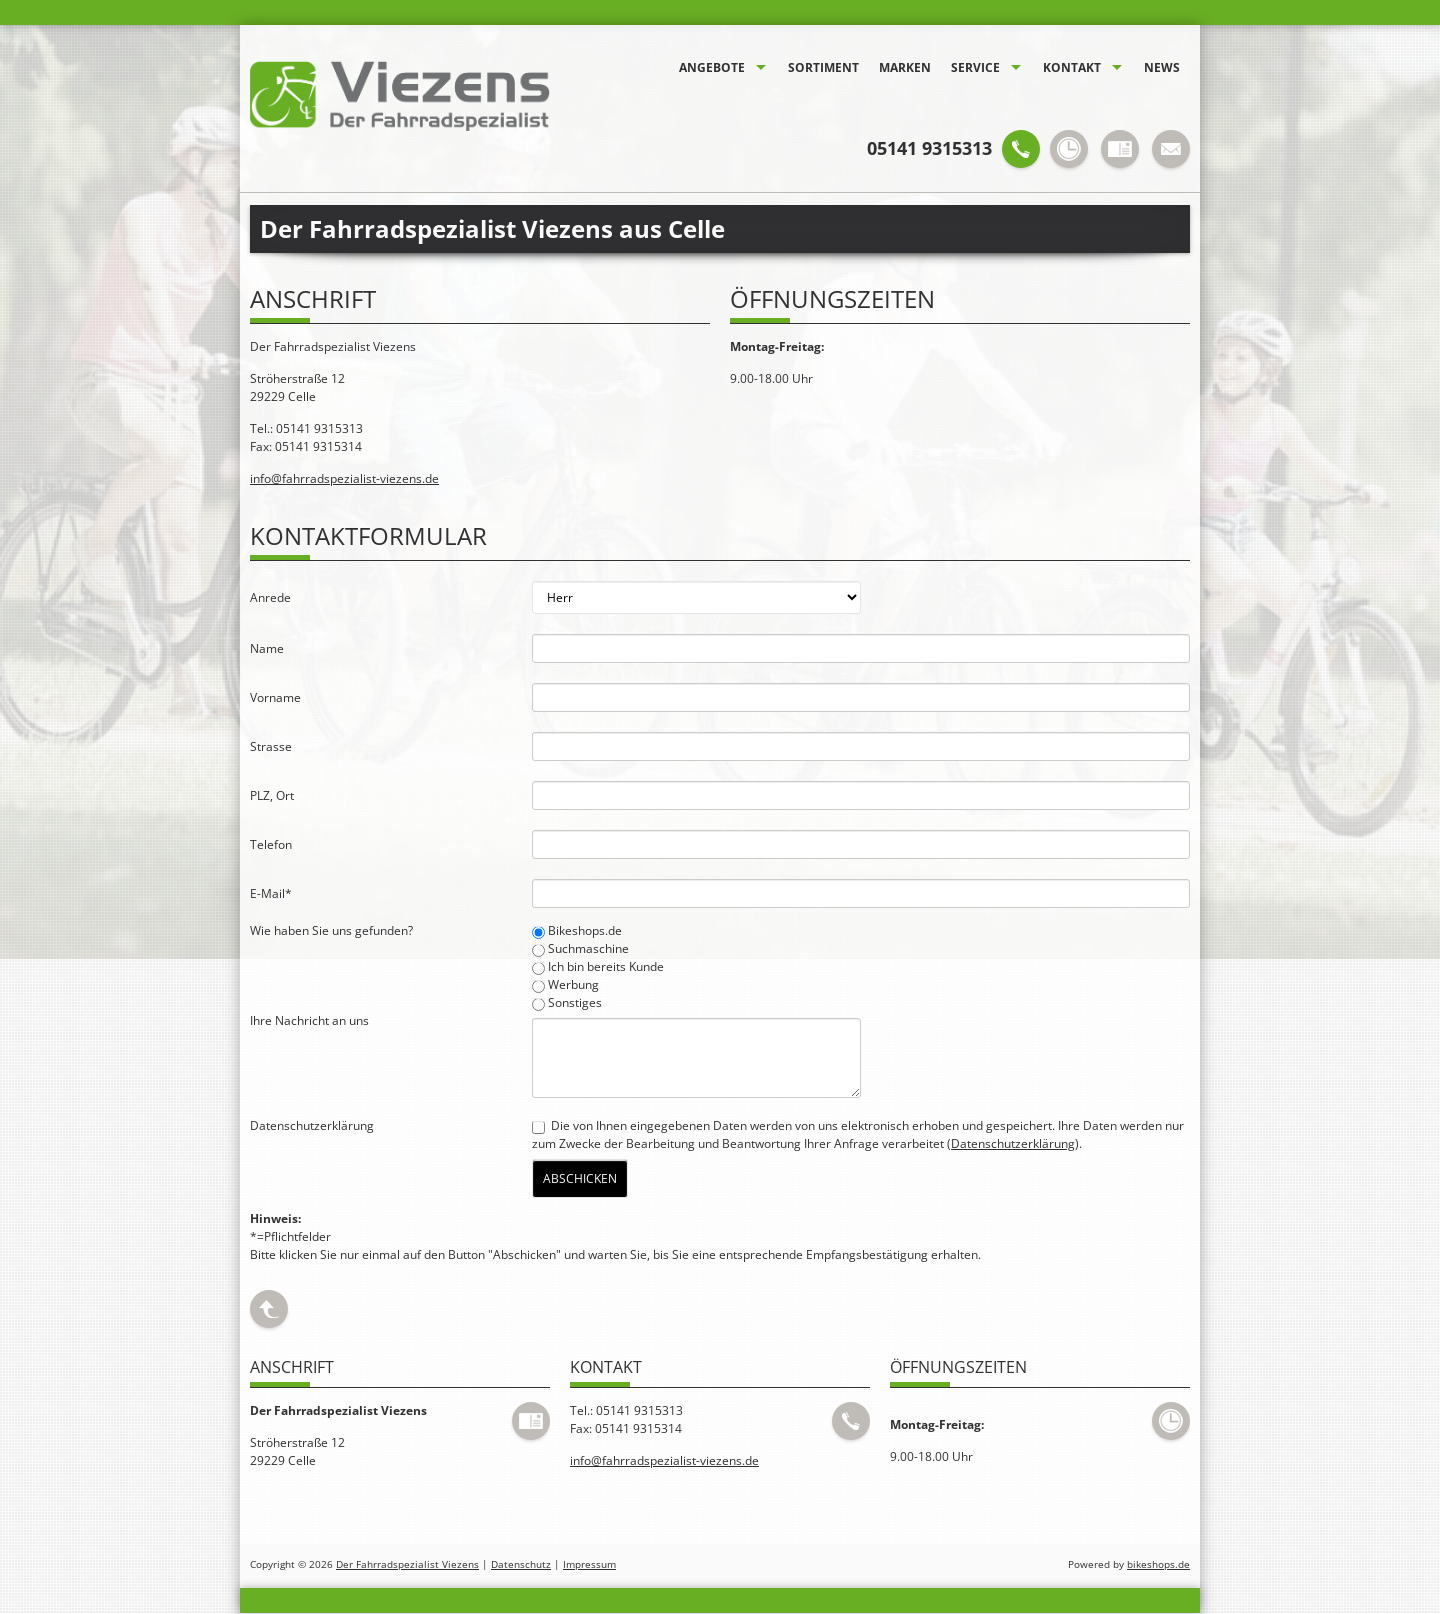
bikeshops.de (1158, 1564)
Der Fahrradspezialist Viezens (407, 1564)
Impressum (589, 1564)
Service (975, 67)
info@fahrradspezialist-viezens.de (344, 478)
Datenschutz (521, 1564)
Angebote (712, 67)
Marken (905, 67)
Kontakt (1072, 67)
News (1162, 67)
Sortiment (823, 67)
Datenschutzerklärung (1013, 1143)
